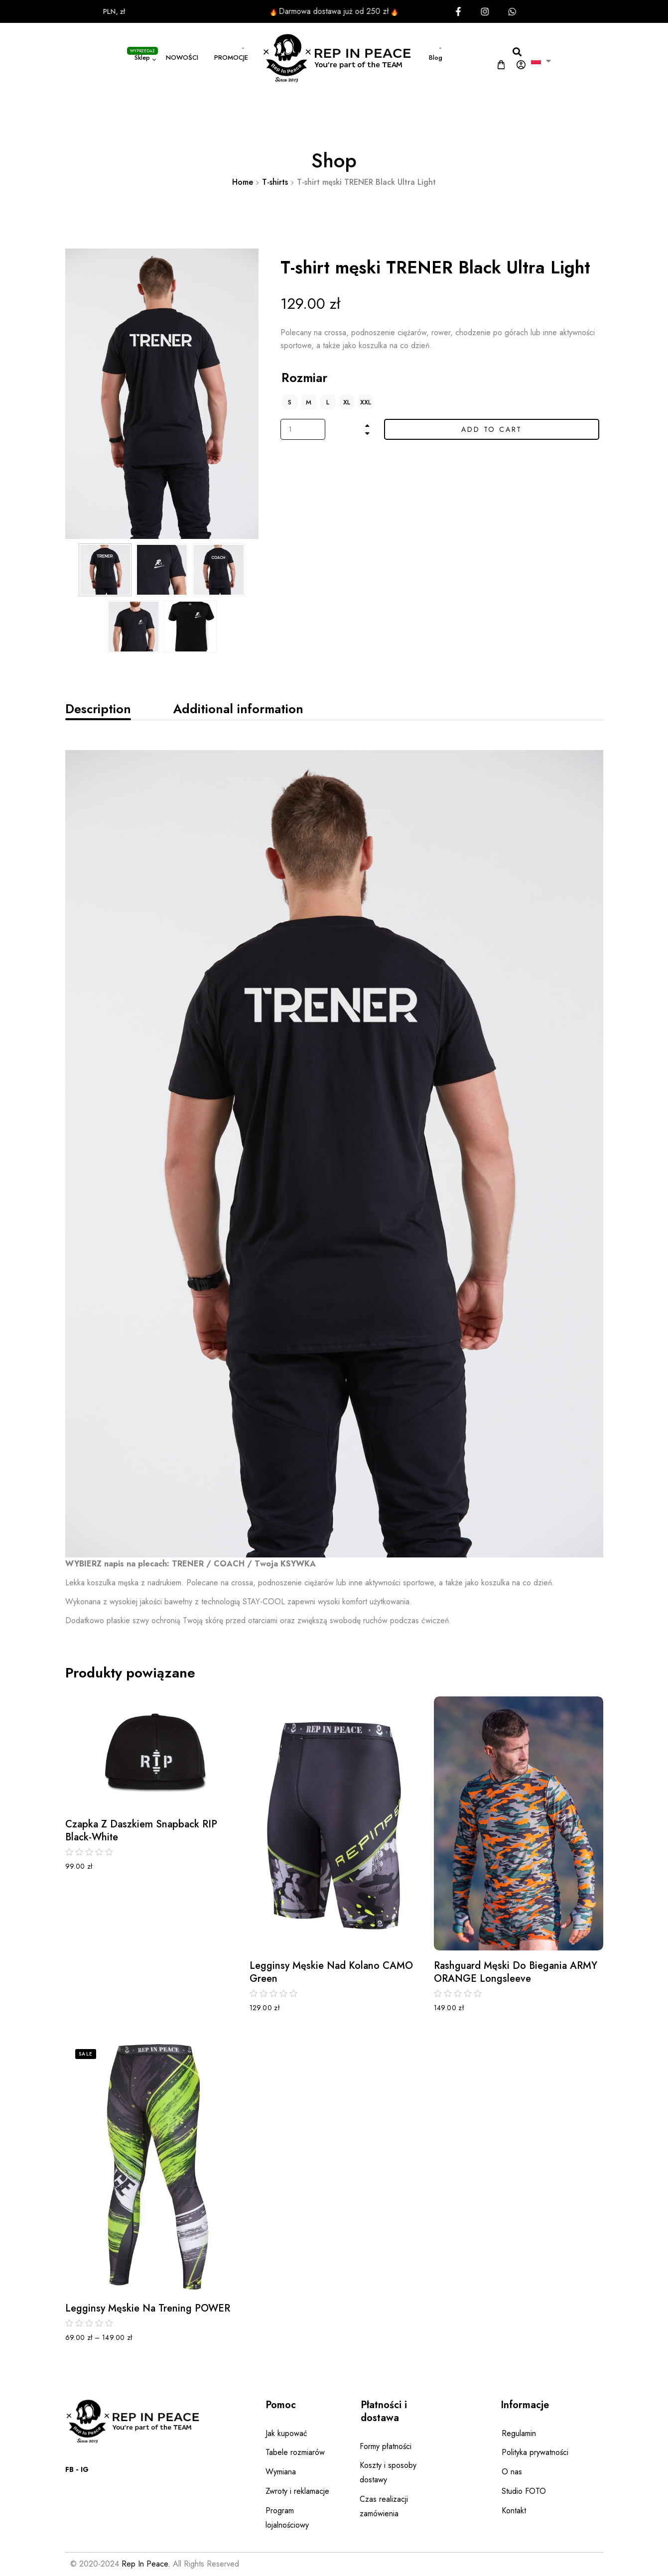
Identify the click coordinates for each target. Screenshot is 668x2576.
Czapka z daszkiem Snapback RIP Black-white (141, 1831)
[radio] (289, 401)
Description (98, 709)
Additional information (238, 709)
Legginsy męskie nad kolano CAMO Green (331, 1972)
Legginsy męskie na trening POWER (147, 2308)
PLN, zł (81, 11)
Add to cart (491, 429)
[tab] (98, 708)
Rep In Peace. (146, 2564)
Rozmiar (304, 378)
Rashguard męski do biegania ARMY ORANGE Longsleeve (515, 1972)
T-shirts (275, 182)
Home (242, 182)
